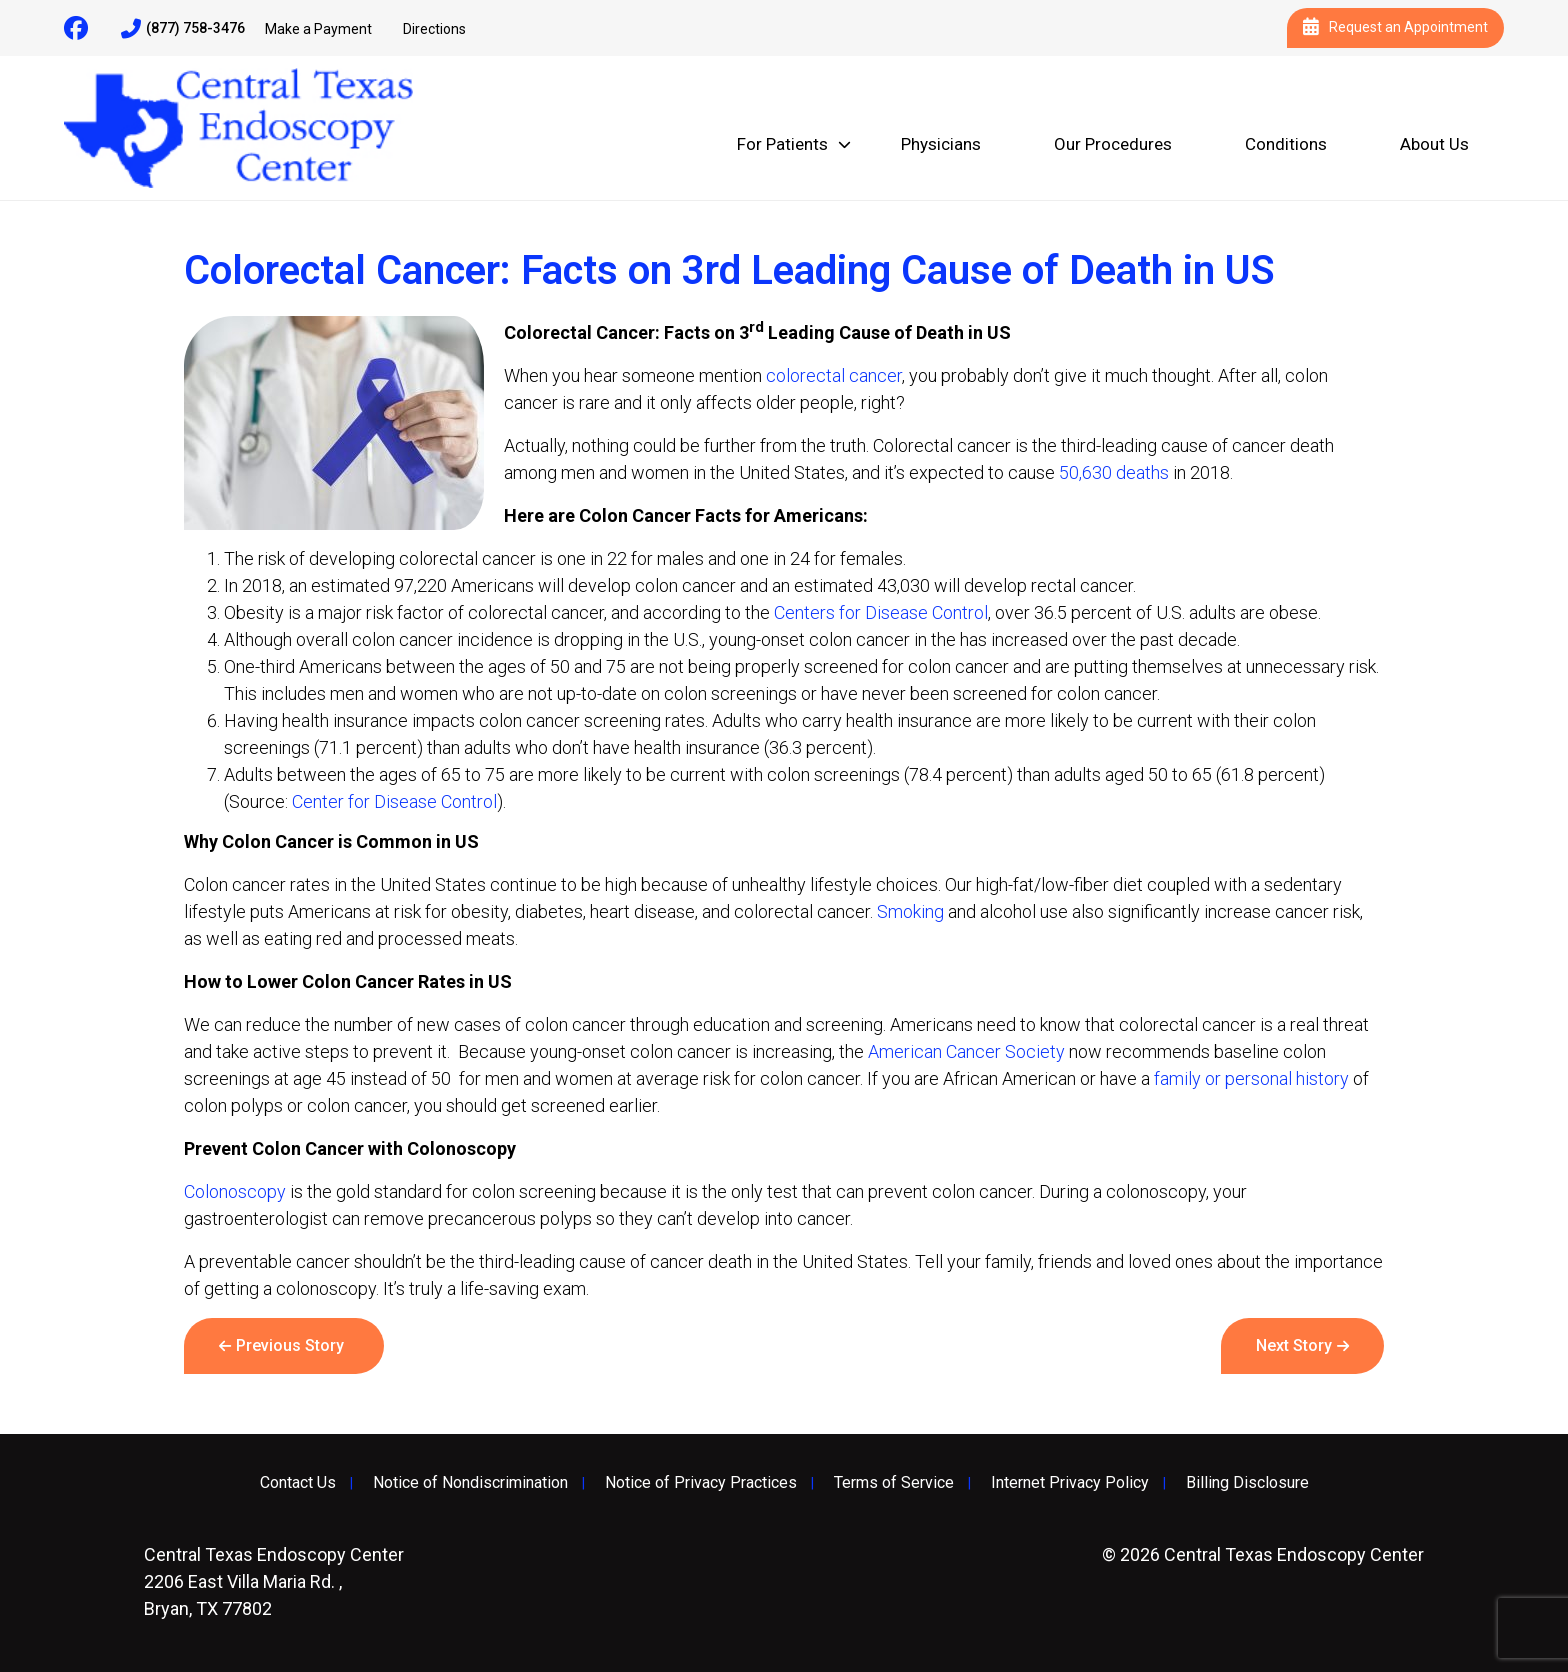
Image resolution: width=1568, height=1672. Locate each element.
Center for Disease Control (394, 801)
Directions (434, 29)
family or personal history (1251, 1078)
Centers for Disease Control (881, 612)
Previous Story (290, 1345)
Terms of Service (894, 1483)
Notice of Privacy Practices (701, 1483)
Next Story (1294, 1345)
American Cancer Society (966, 1051)
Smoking (910, 911)
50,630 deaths (1114, 472)
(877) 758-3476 (183, 29)
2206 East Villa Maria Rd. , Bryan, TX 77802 (274, 1581)
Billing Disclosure (1247, 1483)
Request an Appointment (1395, 28)
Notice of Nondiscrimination (470, 1483)
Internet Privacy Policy (1070, 1483)
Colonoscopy (235, 1191)
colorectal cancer (834, 375)
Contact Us (298, 1483)
